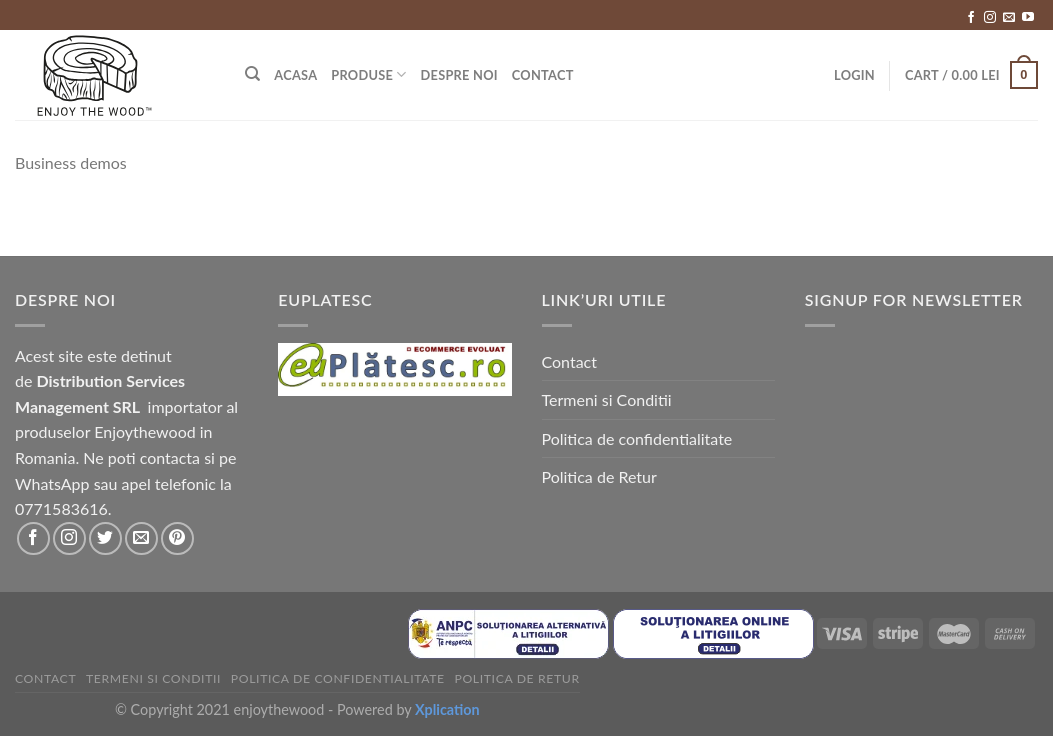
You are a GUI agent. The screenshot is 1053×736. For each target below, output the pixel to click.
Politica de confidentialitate (637, 438)
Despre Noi (459, 75)
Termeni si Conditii (607, 399)
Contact (543, 75)
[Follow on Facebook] (971, 18)
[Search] (252, 74)
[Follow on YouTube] (1028, 18)
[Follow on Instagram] (990, 18)
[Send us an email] (1009, 18)
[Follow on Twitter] (105, 538)
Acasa (295, 75)
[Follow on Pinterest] (177, 538)
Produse (368, 74)
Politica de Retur (599, 476)
